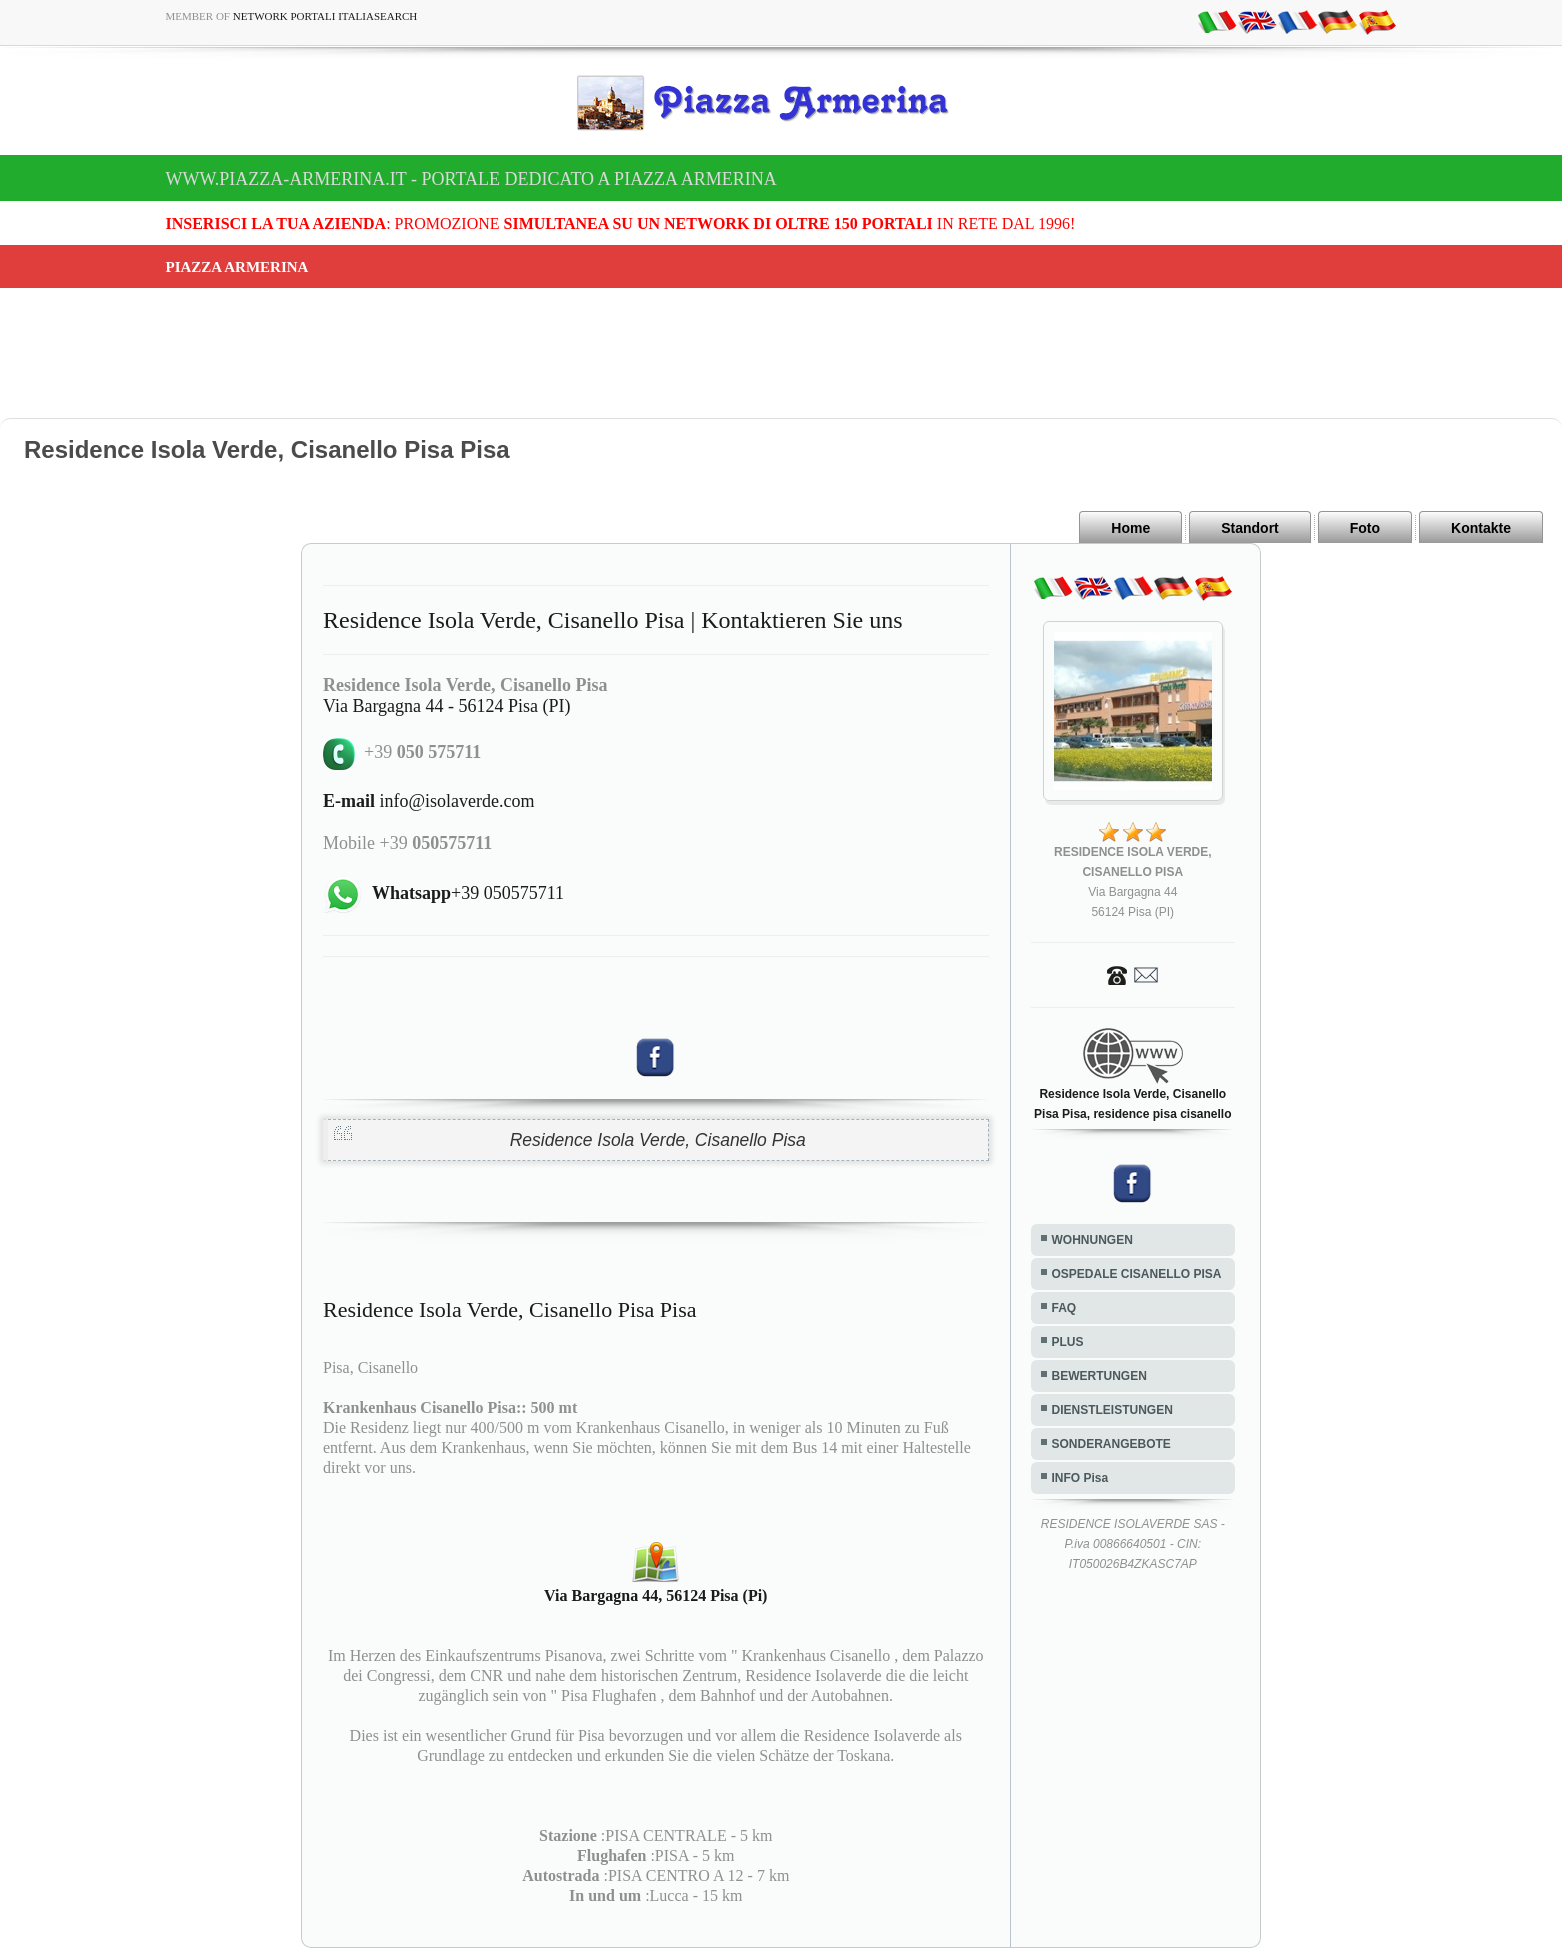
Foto (1365, 528)
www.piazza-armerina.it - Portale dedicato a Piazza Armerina (471, 179)
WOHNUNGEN (1092, 1240)
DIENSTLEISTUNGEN (1112, 1410)
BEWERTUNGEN (1099, 1376)
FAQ (1064, 1308)
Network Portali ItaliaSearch (325, 16)
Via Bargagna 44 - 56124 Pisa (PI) (447, 706)
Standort (1250, 528)
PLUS (1068, 1342)
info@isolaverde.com (429, 801)
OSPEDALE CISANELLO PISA (1137, 1274)
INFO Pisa (1080, 1478)
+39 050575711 (468, 893)
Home (1130, 528)
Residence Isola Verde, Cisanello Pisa (658, 1140)
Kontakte (1481, 528)
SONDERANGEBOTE (1111, 1444)
